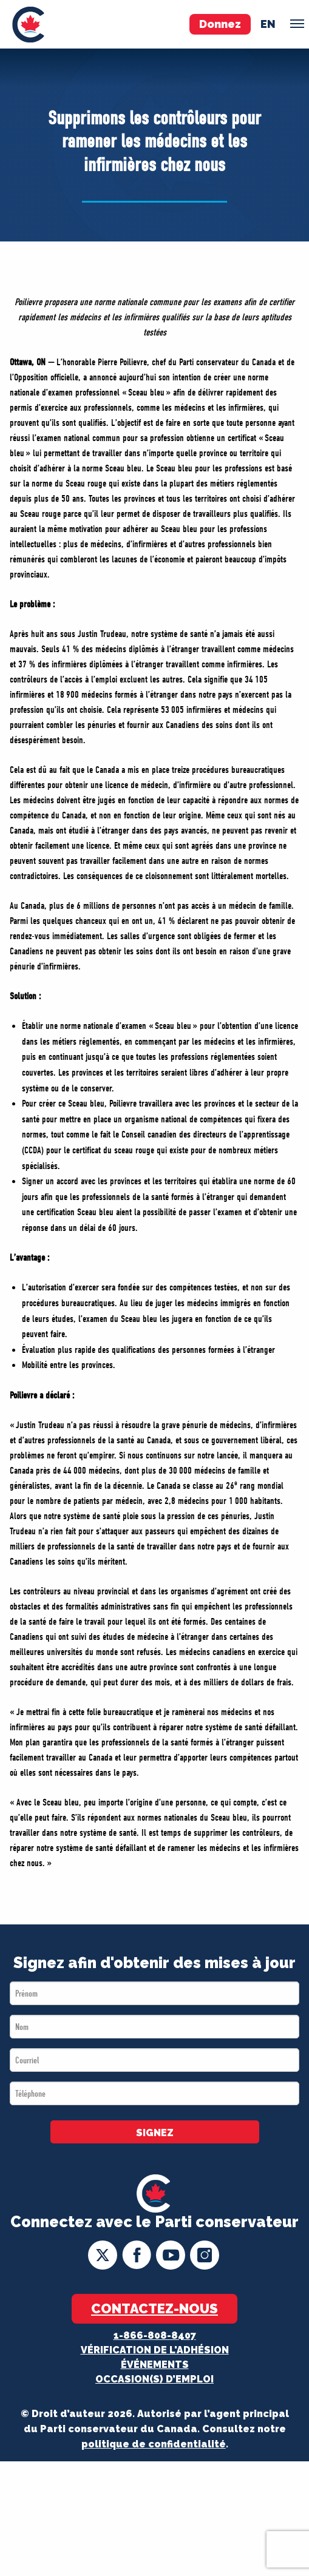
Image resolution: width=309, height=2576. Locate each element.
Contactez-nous (154, 2308)
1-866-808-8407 (155, 2335)
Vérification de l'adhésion (155, 2350)
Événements (155, 2364)
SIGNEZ (155, 2133)
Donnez (220, 24)
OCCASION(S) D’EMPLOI (154, 2379)
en (268, 24)
